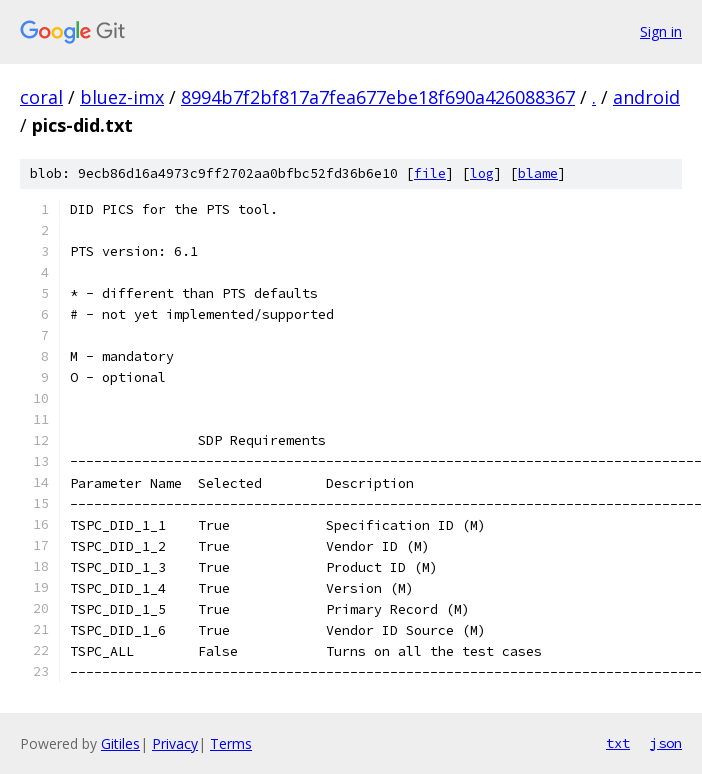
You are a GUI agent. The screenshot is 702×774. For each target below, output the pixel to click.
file (430, 173)
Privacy (175, 743)
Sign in (661, 31)
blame (538, 173)
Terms (231, 743)
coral (41, 97)
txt (618, 743)
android (646, 97)
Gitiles (120, 743)
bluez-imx (122, 97)
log (482, 173)
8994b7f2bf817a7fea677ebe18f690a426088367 (378, 97)
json (666, 743)
